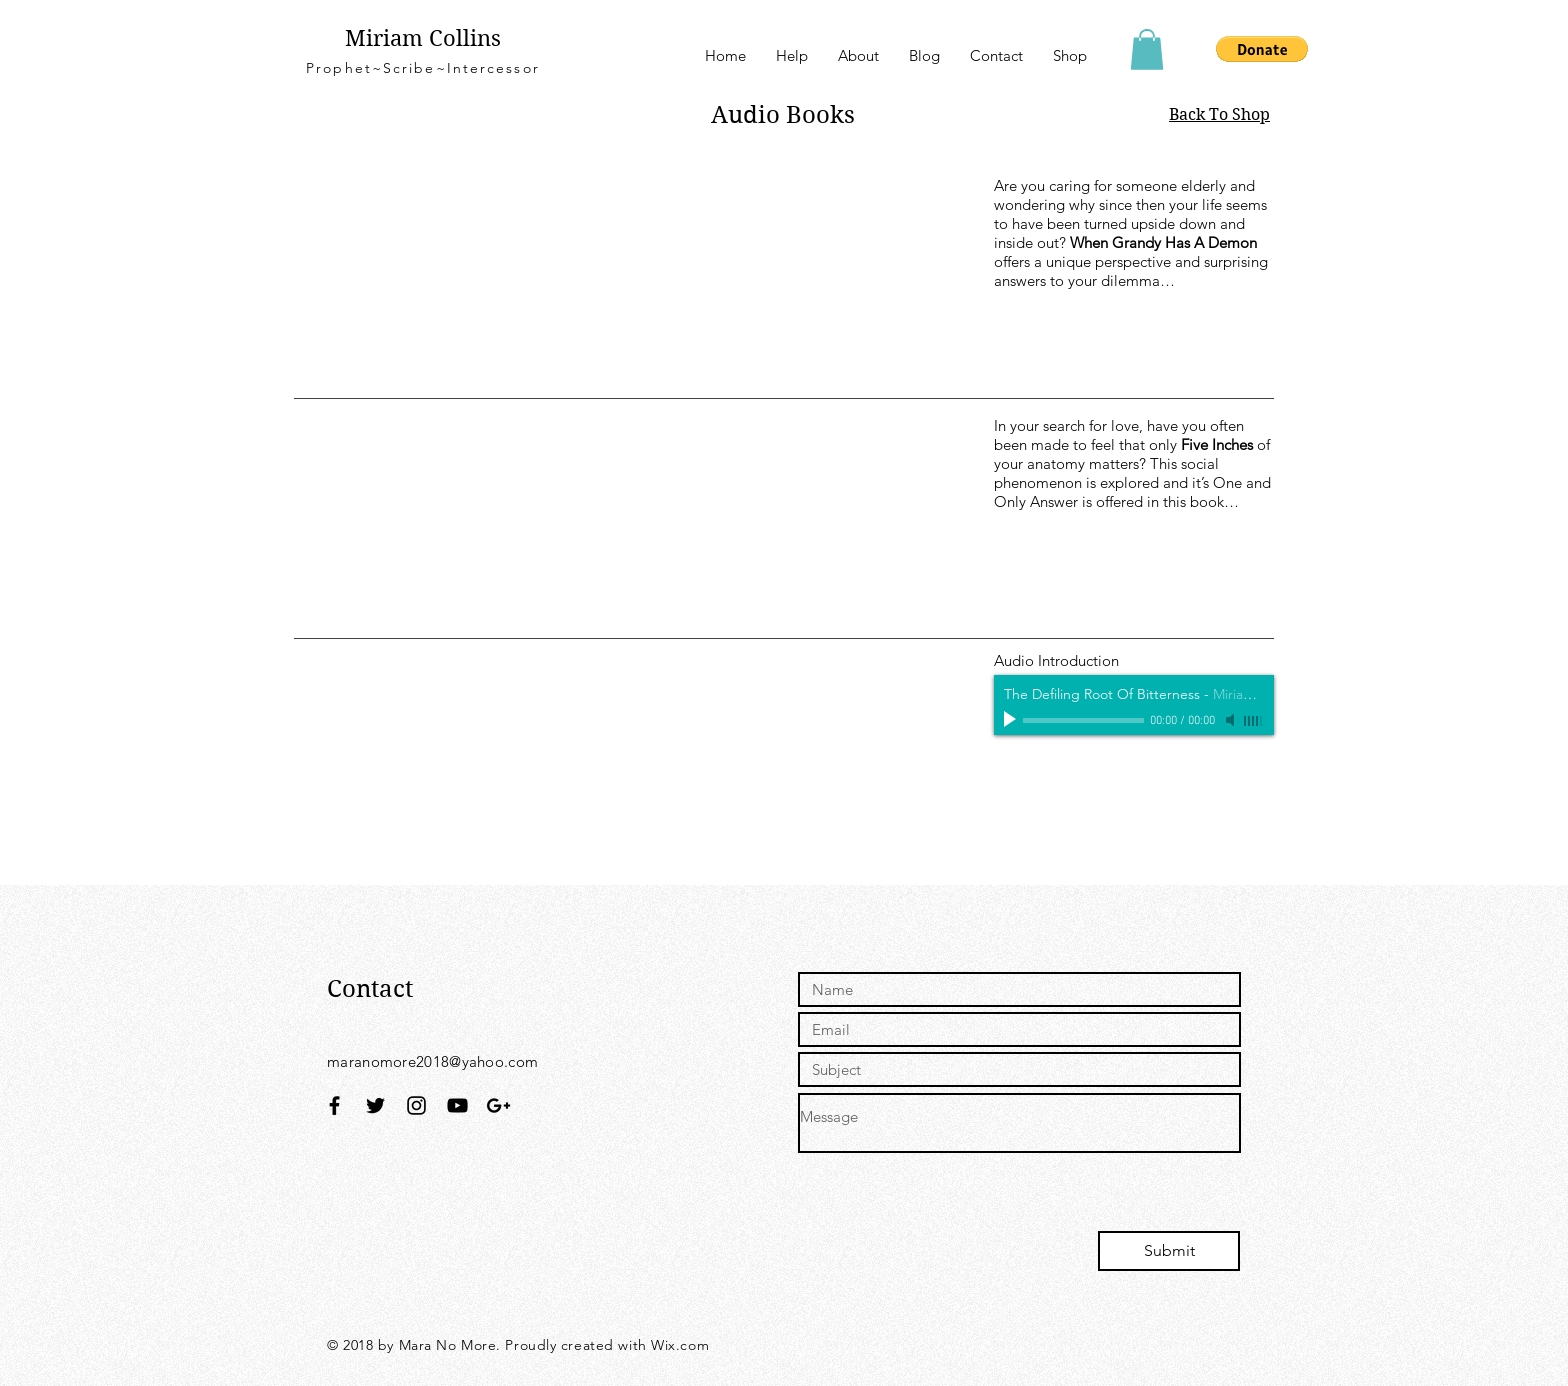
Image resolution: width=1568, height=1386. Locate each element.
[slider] (1254, 721)
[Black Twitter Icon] (375, 1105)
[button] (1147, 49)
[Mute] (1232, 720)
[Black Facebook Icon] (334, 1105)
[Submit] (1169, 1251)
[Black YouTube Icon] (457, 1105)
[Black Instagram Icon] (416, 1105)
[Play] (1012, 720)
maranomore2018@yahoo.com (432, 1061)
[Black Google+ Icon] (498, 1105)
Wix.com (680, 1345)
